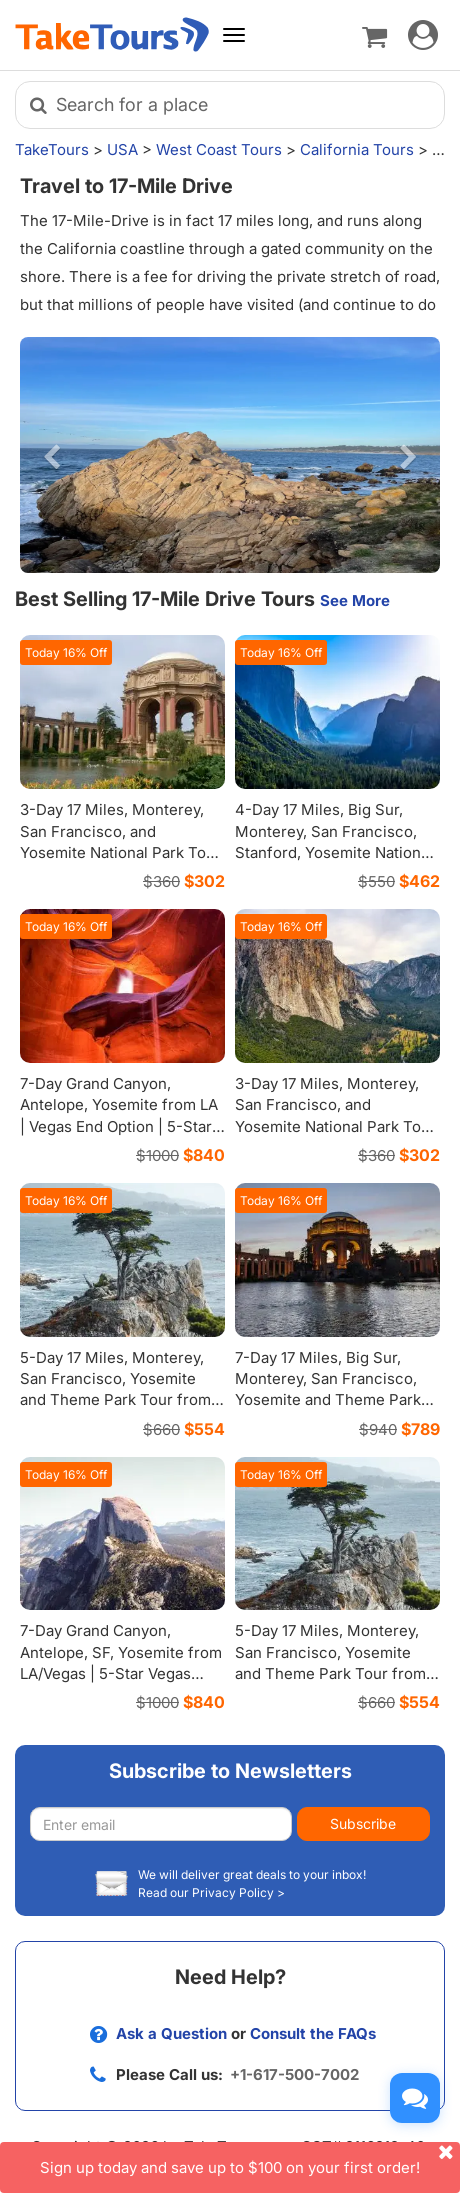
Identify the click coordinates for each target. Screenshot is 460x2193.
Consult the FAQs (313, 2033)
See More (355, 600)
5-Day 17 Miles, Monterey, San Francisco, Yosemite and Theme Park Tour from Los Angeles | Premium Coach (330, 1673)
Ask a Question (171, 2033)
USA (122, 149)
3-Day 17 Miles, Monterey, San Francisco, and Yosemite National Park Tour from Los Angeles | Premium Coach (121, 852)
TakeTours (52, 149)
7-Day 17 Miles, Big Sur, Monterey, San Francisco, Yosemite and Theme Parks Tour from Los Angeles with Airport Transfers (333, 1400)
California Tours (357, 149)
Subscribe (363, 1823)
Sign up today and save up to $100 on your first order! (250, 2159)
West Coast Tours (219, 149)
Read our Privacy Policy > (211, 1892)
